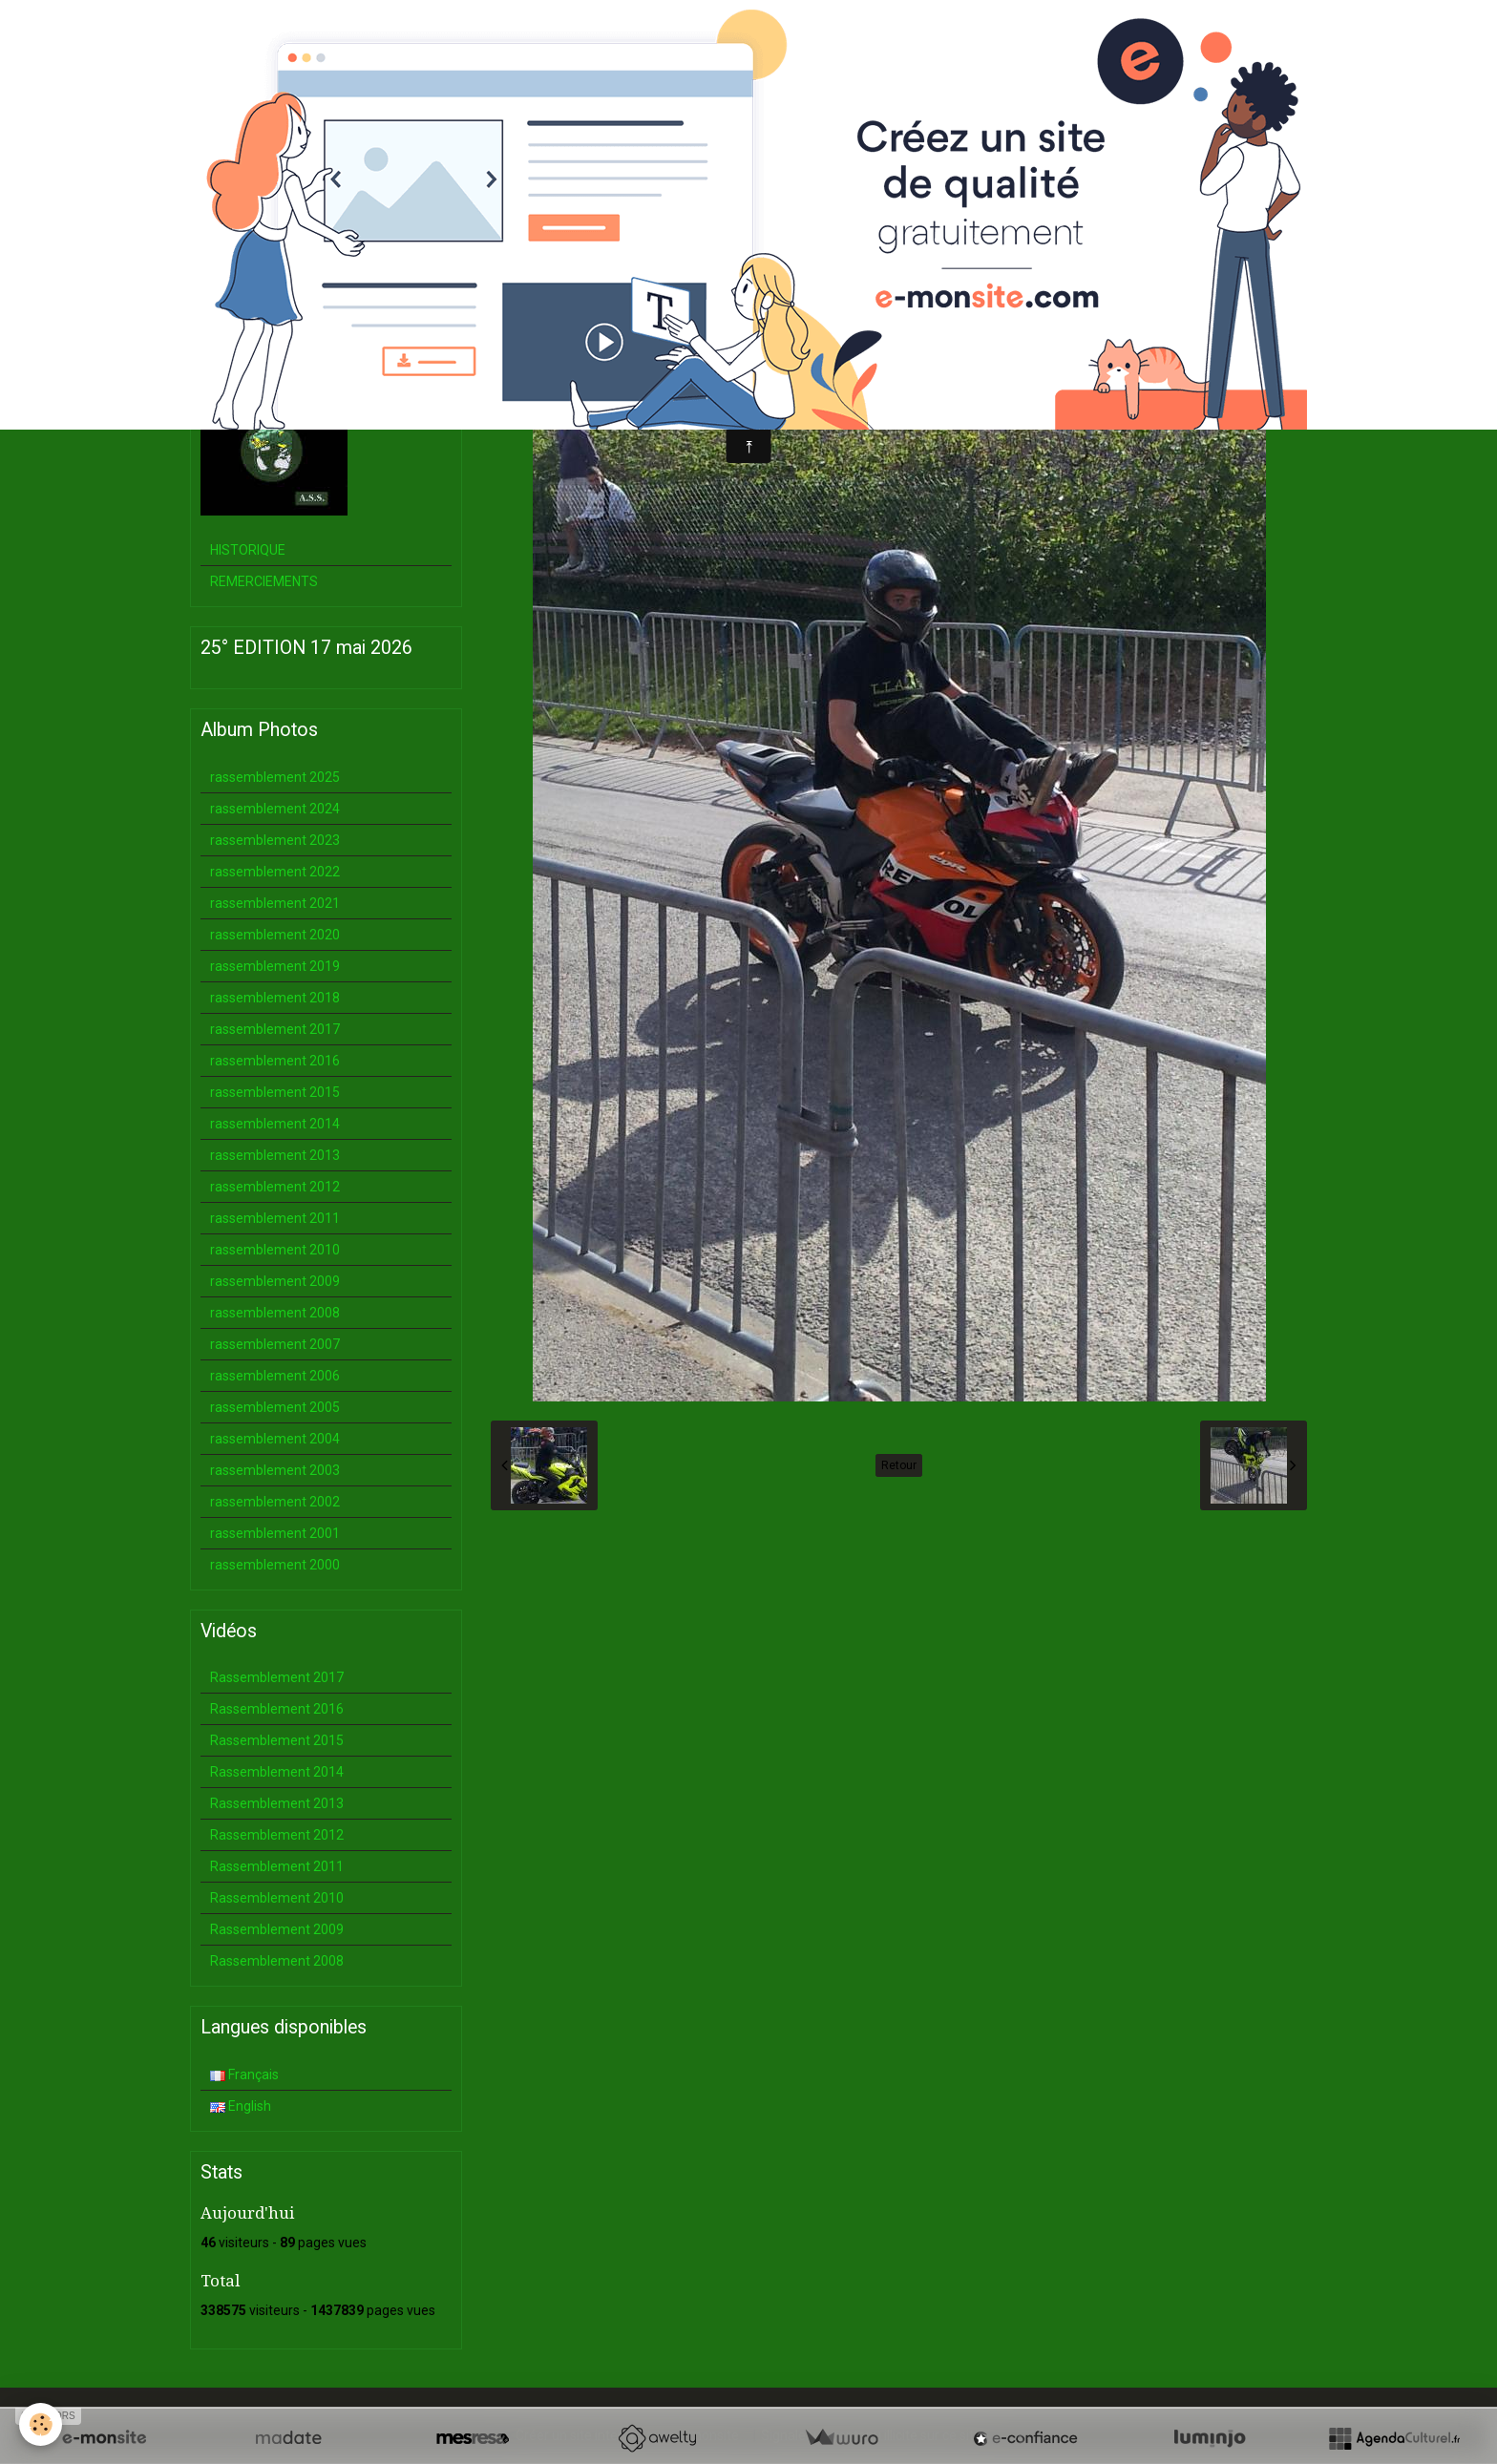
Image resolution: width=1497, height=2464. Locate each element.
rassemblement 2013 (275, 1155)
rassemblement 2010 (275, 1249)
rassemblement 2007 (275, 1344)
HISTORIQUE (247, 550)
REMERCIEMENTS (264, 581)
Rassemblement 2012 (277, 1835)
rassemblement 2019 (275, 966)
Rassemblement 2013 (277, 1803)
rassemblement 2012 (275, 1186)
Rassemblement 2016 (277, 1708)
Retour (899, 1465)
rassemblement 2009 (275, 1281)
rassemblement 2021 (275, 903)
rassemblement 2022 (275, 871)
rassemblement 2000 (275, 1564)
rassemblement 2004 (275, 1438)
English (240, 2106)
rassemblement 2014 (275, 1123)
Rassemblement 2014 (277, 1772)
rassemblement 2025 (275, 777)
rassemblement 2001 (275, 1533)
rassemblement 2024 (275, 808)
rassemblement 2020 (275, 934)
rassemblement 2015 (275, 1092)
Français (244, 2074)
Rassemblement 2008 (277, 1961)
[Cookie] (40, 2424)
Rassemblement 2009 (277, 1929)
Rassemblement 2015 (277, 1740)
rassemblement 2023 (275, 840)
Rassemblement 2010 (277, 1898)
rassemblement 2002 (275, 1501)
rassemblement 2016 (275, 1060)
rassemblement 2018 (275, 997)
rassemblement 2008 (275, 1312)
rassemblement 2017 (275, 1029)
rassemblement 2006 (275, 1375)
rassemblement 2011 (275, 1218)
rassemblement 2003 (275, 1470)
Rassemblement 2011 (277, 1866)
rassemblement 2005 (275, 1407)
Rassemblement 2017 (277, 1677)
